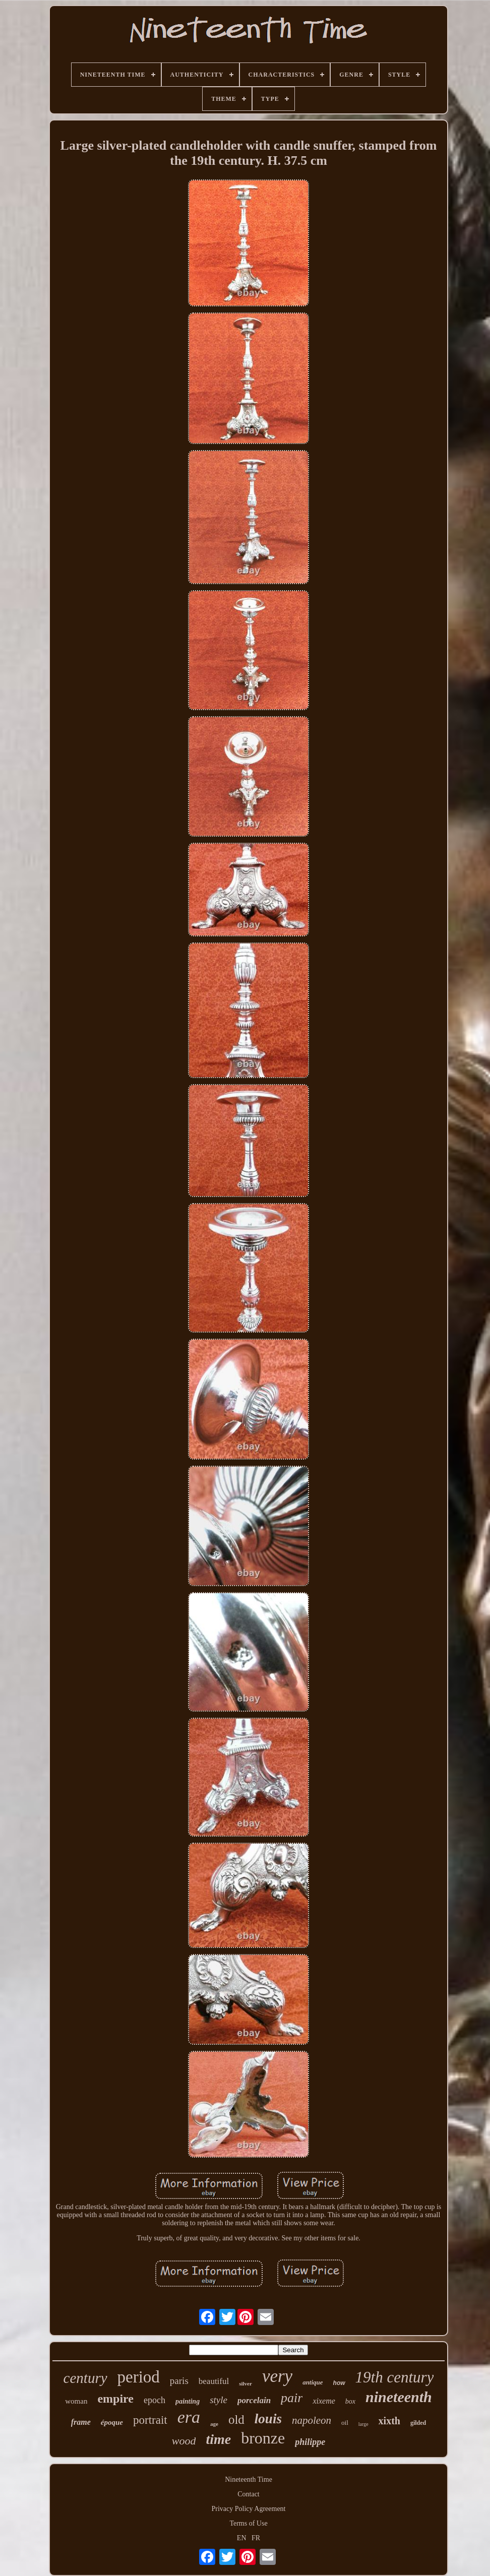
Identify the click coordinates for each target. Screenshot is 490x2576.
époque (112, 2422)
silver (245, 2383)
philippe (310, 2442)
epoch (154, 2400)
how (339, 2382)
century (85, 2378)
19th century (394, 2377)
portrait (150, 2420)
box (350, 2401)
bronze (263, 2438)
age (214, 2424)
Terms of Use (248, 2523)
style (218, 2400)
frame (81, 2422)
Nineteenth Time (248, 2479)
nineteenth (398, 2397)
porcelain (254, 2400)
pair (291, 2398)
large (363, 2424)
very (277, 2376)
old (236, 2419)
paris (179, 2380)
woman (76, 2401)
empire (115, 2398)
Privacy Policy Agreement (249, 2508)
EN (242, 2538)
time (218, 2439)
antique (312, 2382)
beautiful (214, 2381)
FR (256, 2538)
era (188, 2417)
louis (268, 2418)
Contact (248, 2494)
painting (187, 2401)
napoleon (311, 2420)
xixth (389, 2420)
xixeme (324, 2401)
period (138, 2377)
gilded (418, 2422)
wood (184, 2440)
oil (344, 2422)
